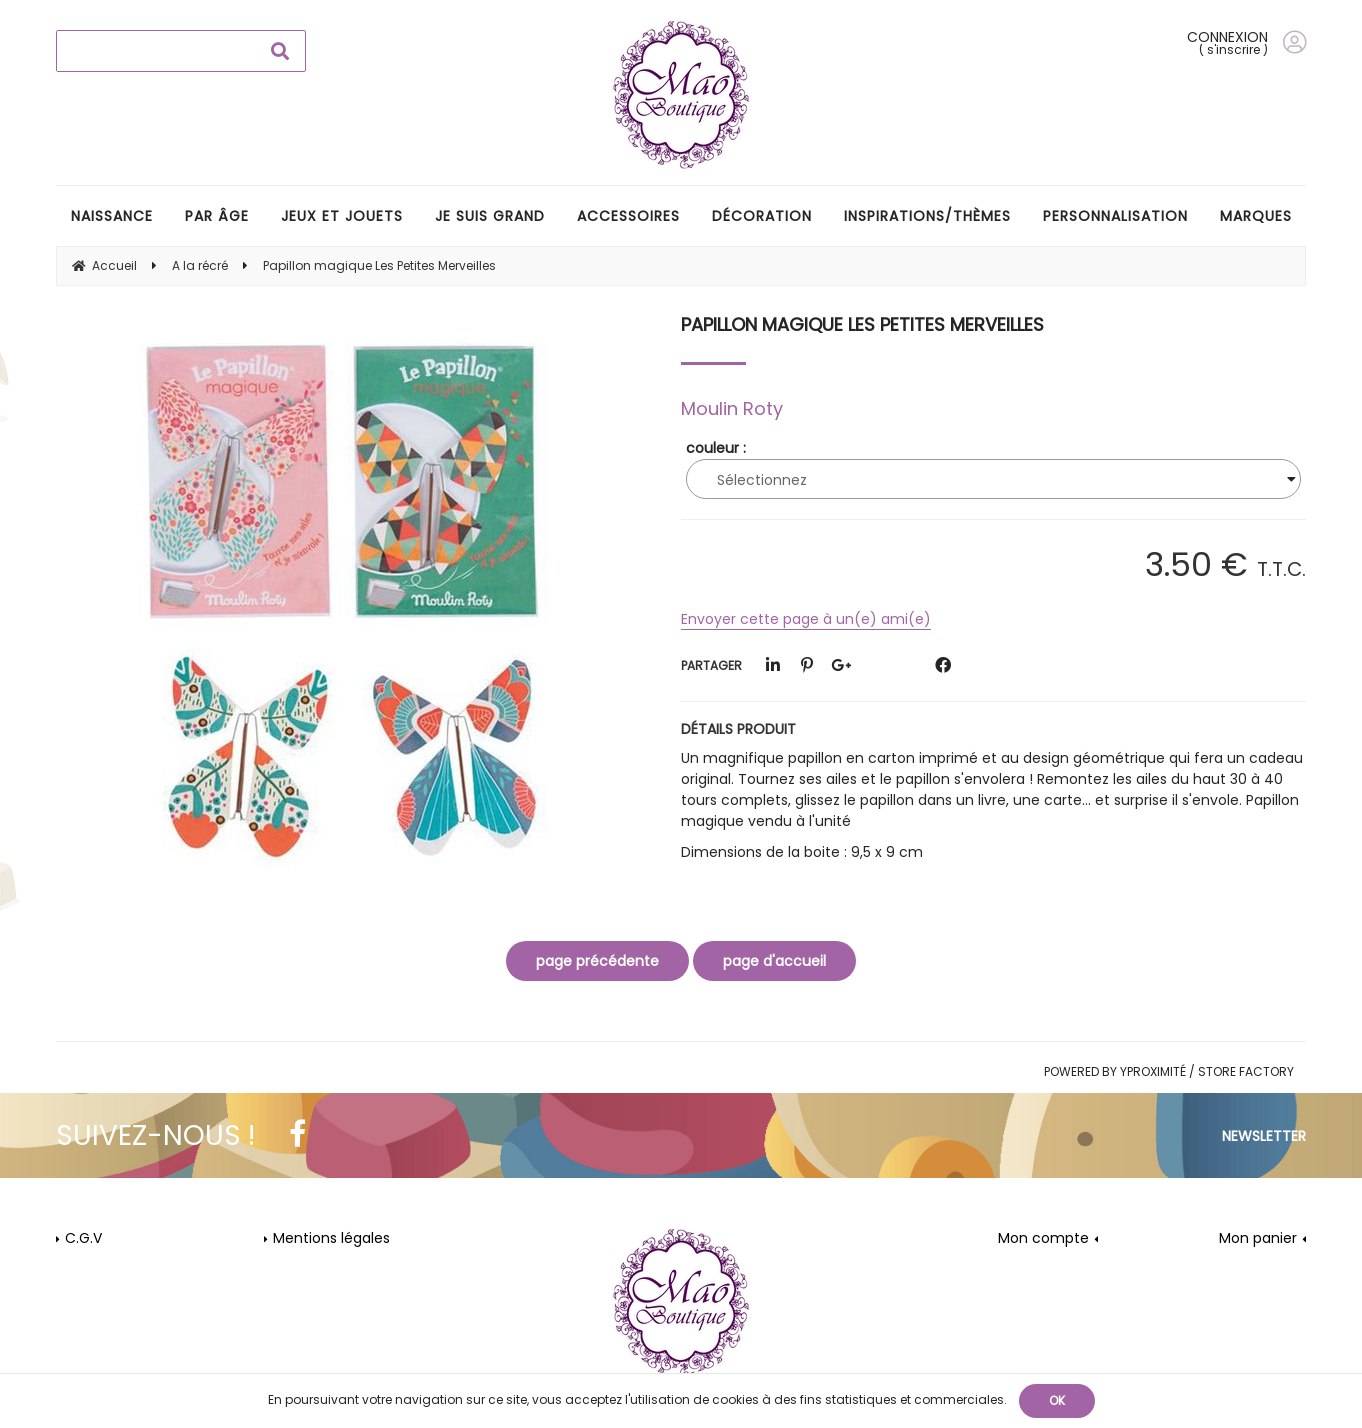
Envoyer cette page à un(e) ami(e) (806, 619)
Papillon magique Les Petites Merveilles (862, 324)
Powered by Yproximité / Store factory (1169, 1071)
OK (1057, 1400)
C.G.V (83, 1238)
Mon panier (1258, 1238)
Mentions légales (331, 1238)
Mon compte (1043, 1238)
